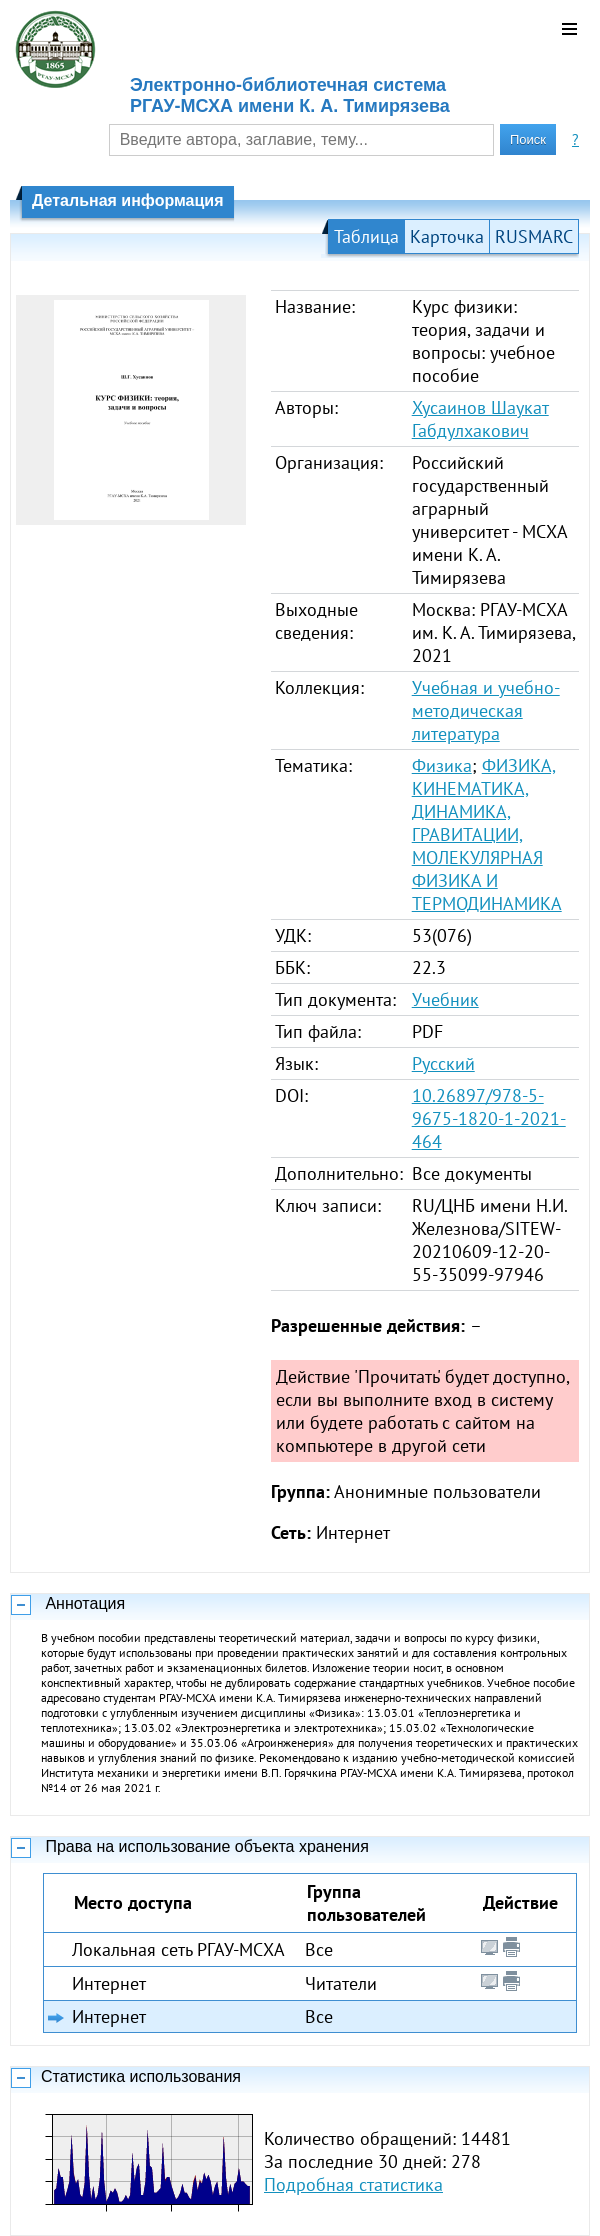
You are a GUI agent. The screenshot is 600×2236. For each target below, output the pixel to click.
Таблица (366, 236)
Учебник (445, 999)
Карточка (447, 236)
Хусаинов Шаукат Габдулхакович (480, 419)
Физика (442, 765)
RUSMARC (534, 236)
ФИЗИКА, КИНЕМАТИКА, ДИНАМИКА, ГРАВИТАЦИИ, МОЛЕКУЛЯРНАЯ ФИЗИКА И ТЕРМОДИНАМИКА (487, 834)
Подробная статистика (353, 2184)
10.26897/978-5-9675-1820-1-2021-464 (489, 1118)
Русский (443, 1063)
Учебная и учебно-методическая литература (486, 710)
